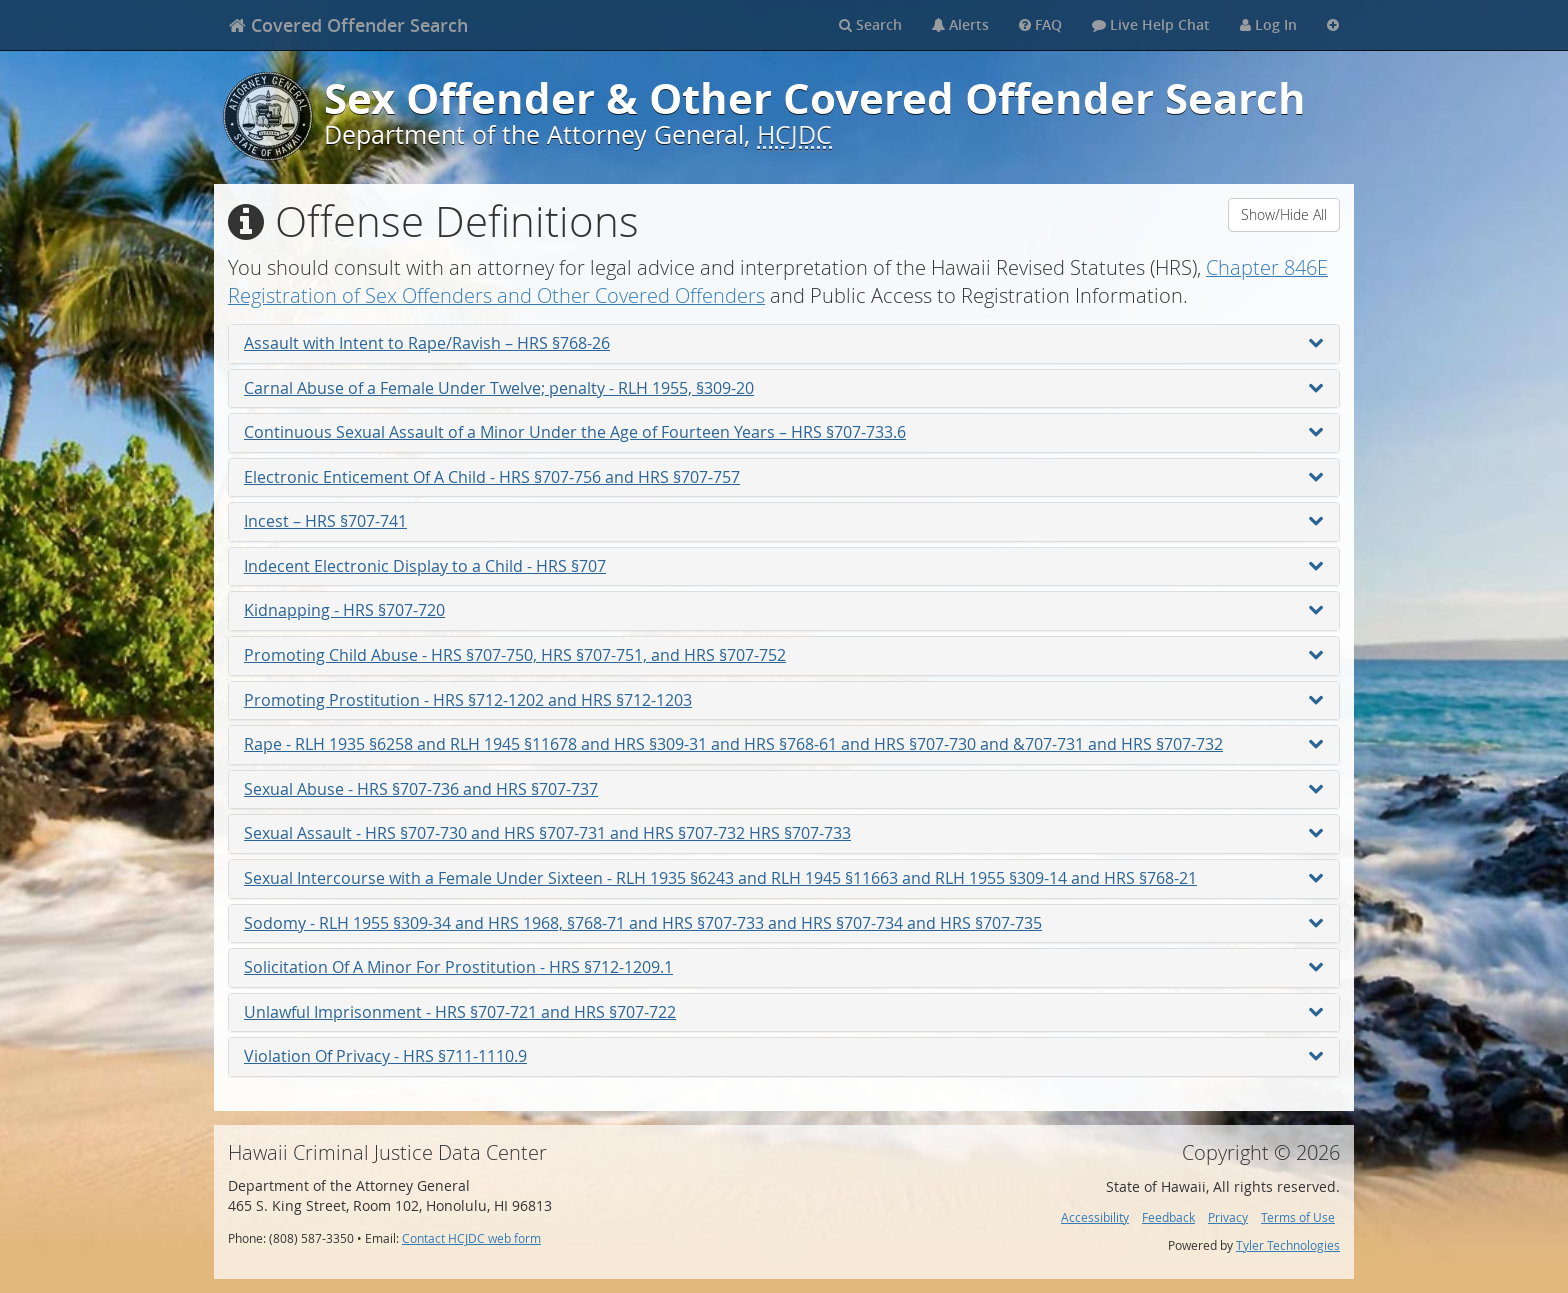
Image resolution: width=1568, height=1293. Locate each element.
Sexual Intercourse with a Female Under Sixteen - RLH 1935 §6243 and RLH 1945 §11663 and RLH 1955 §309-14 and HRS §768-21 (784, 878)
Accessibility (1095, 1217)
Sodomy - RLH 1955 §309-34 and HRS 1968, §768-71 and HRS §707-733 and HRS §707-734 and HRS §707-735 (784, 923)
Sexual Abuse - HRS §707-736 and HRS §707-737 (784, 789)
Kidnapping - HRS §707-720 (784, 610)
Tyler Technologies (1288, 1245)
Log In (1268, 24)
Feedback (1168, 1217)
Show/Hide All (1284, 214)
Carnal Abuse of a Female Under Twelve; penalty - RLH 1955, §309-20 (784, 388)
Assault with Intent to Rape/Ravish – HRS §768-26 (784, 343)
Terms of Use (1298, 1217)
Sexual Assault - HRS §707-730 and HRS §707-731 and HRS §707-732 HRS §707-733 (784, 833)
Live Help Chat (1151, 24)
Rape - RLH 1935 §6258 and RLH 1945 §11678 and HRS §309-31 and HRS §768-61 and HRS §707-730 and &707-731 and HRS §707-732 (784, 744)
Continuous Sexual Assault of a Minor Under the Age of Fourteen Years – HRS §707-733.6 (784, 432)
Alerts (960, 24)
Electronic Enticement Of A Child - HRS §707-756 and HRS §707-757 (784, 477)
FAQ (1040, 24)
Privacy (1228, 1217)
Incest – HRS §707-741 (784, 521)
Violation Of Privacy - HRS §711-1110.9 (784, 1056)
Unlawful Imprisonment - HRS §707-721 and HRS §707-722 (784, 1012)
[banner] (348, 25)
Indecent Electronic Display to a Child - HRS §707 (784, 566)
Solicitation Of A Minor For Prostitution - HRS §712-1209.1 (784, 967)
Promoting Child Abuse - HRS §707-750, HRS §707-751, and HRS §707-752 (784, 655)
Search (870, 24)
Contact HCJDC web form (471, 1238)
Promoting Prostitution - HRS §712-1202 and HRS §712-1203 (784, 700)
